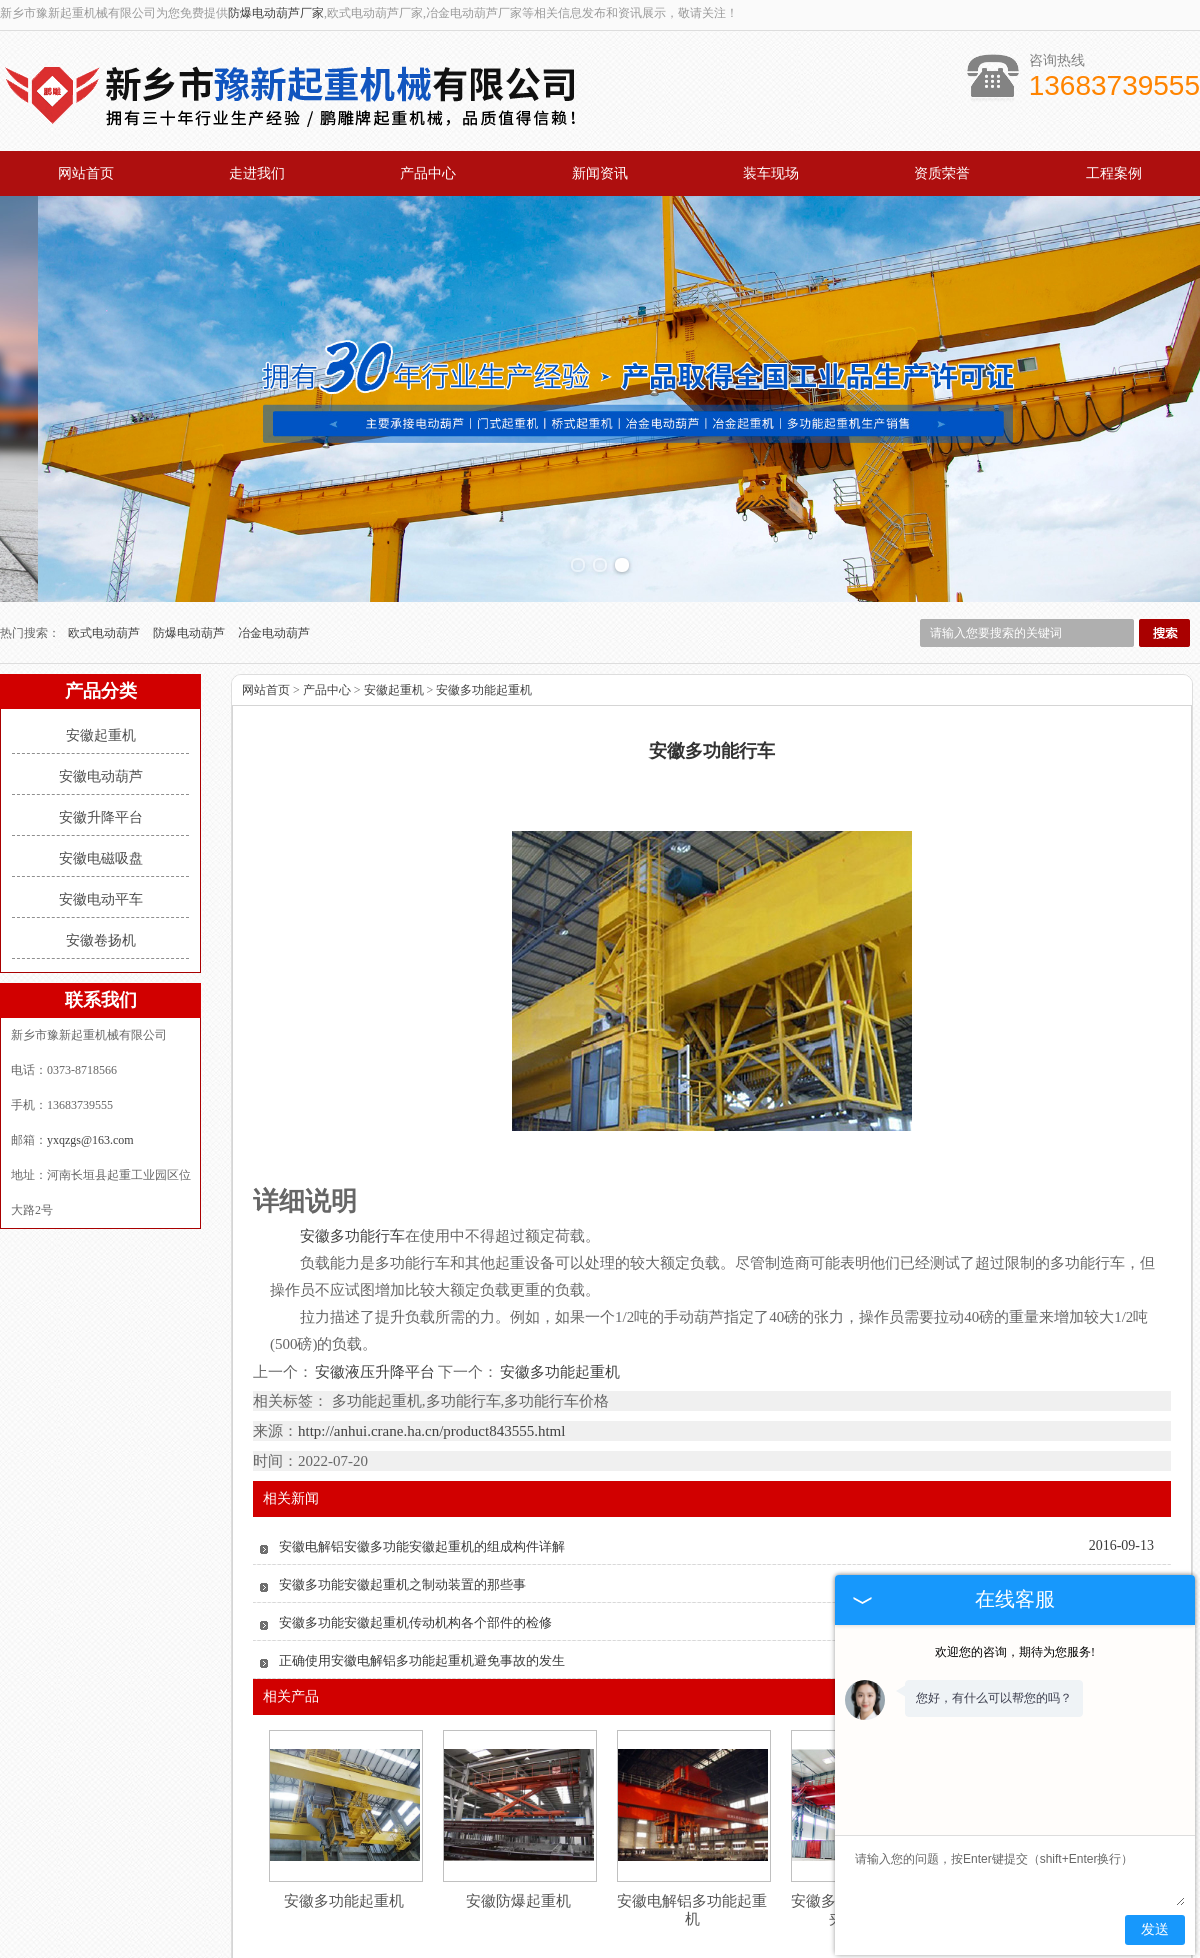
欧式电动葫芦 (105, 547)
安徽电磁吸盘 (101, 772)
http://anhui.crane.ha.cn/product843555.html (431, 1345)
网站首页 (86, 173)
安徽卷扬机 (101, 854)
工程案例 (1114, 173)
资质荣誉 (942, 173)
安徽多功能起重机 (484, 604)
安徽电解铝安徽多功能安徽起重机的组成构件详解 (422, 1460)
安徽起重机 (101, 649)
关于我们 (286, 1915)
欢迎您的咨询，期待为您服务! (1015, 1652)
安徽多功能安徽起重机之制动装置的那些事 (402, 1498)
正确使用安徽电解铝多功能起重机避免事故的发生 (422, 1574)
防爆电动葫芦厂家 (276, 13)
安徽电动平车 (101, 813)
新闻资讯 (600, 173)
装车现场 (771, 173)
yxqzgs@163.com (90, 1054)
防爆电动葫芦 (190, 547)
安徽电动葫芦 (101, 690)
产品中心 (428, 173)
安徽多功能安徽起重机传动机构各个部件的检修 (415, 1536)
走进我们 (257, 173)
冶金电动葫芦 (274, 547)
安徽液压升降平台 (375, 1286)
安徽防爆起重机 (518, 1815)
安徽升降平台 (101, 731)
